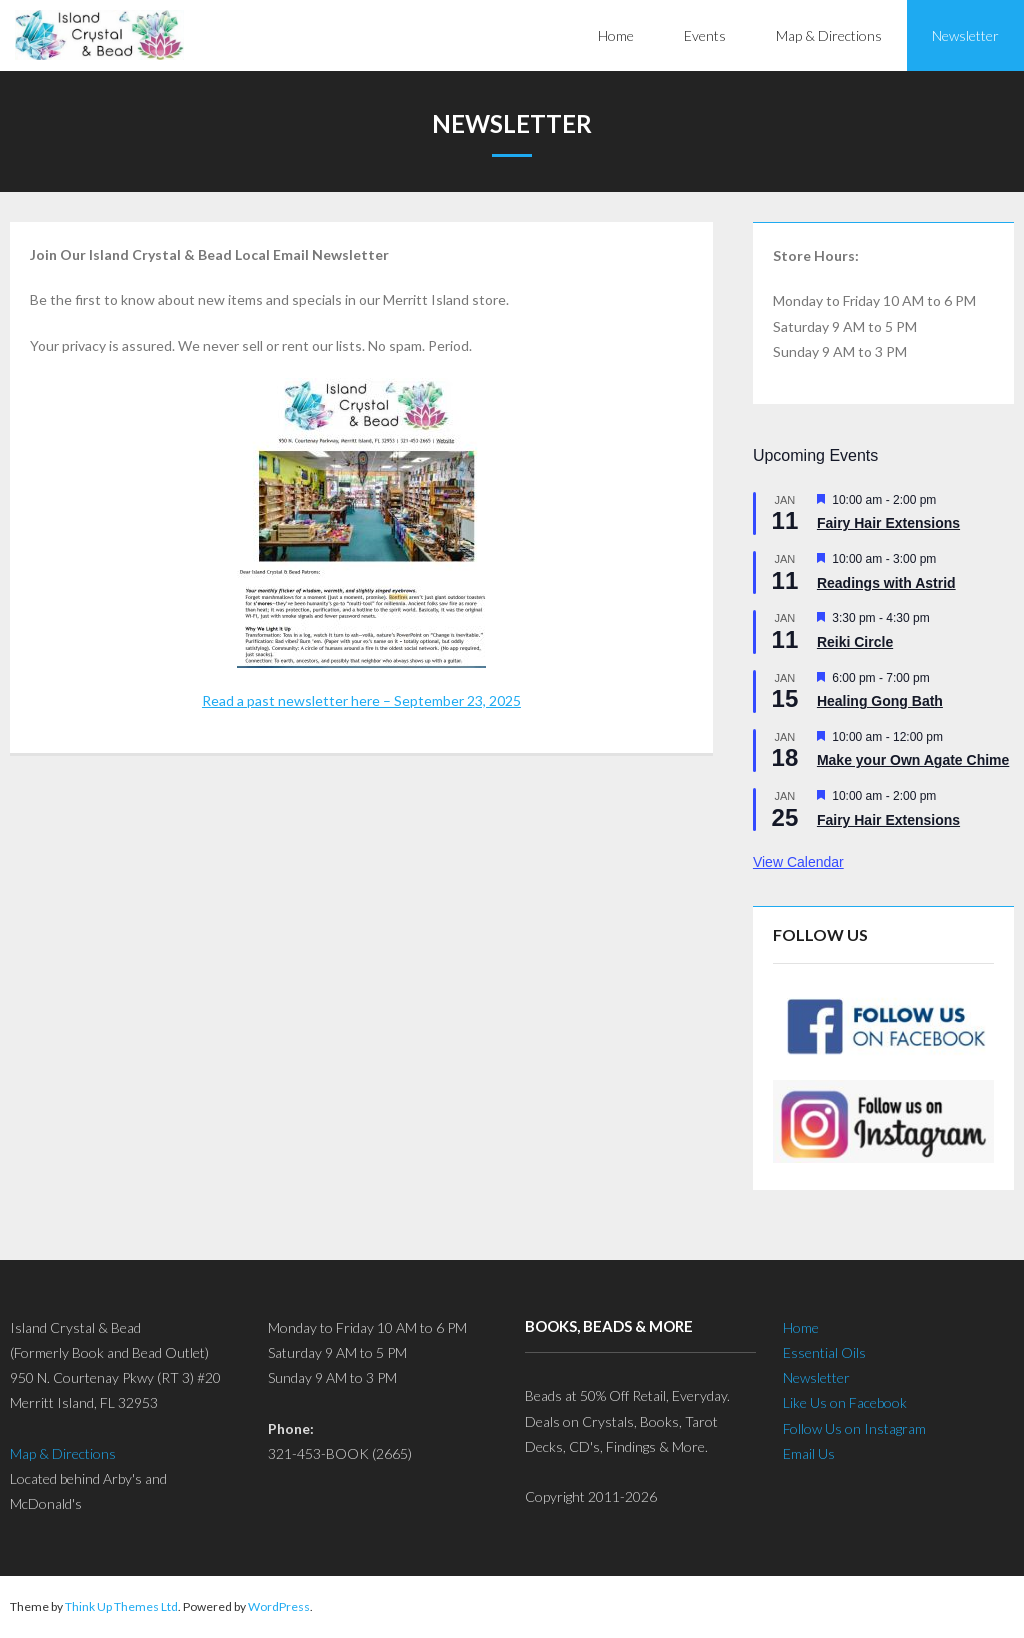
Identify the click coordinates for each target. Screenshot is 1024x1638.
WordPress (279, 1606)
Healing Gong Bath (880, 701)
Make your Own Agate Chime (913, 760)
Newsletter (816, 1377)
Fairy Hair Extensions (888, 523)
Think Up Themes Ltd (121, 1606)
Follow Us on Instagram (854, 1428)
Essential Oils (824, 1352)
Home (801, 1327)
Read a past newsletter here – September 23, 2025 (361, 700)
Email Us (809, 1453)
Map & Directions (63, 1453)
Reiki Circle (855, 642)
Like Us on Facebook (845, 1402)
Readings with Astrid (886, 583)
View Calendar (798, 862)
